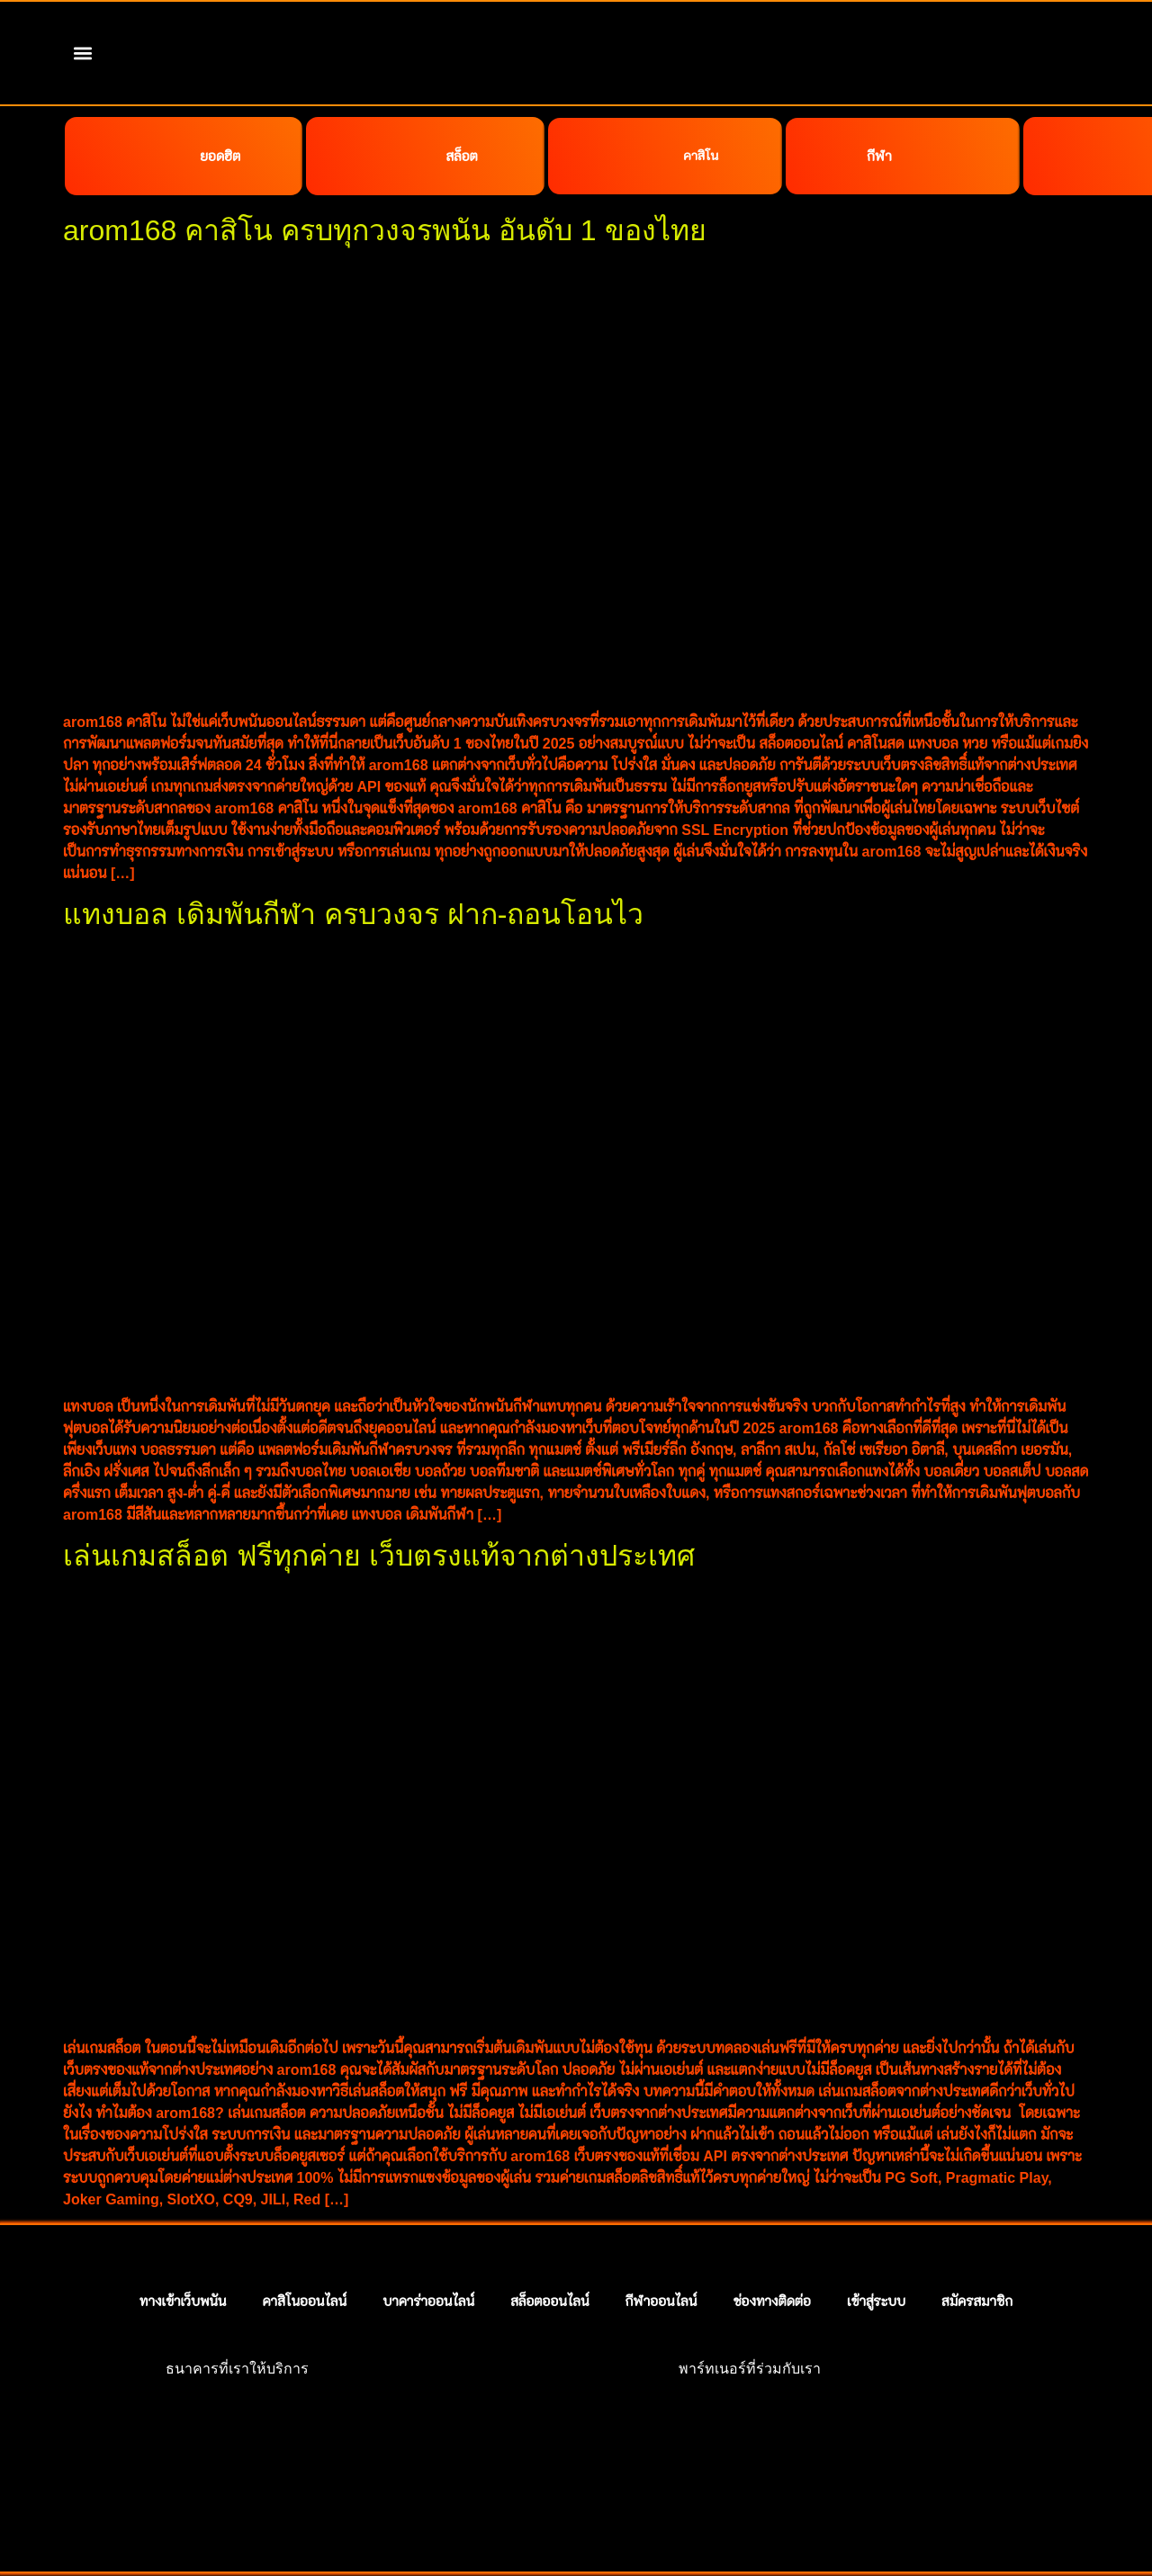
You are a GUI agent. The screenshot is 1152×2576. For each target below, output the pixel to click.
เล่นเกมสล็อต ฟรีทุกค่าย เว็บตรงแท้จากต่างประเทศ (379, 1509)
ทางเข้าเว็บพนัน (183, 2254)
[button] (83, 53)
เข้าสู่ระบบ (876, 2254)
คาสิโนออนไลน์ (304, 2254)
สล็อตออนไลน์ (549, 2254)
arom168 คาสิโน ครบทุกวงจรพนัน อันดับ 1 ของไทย (384, 183)
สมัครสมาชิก (976, 2254)
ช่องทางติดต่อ (772, 2254)
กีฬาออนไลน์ (662, 2254)
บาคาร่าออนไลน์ (428, 2254)
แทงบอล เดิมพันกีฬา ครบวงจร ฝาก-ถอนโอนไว (353, 867)
